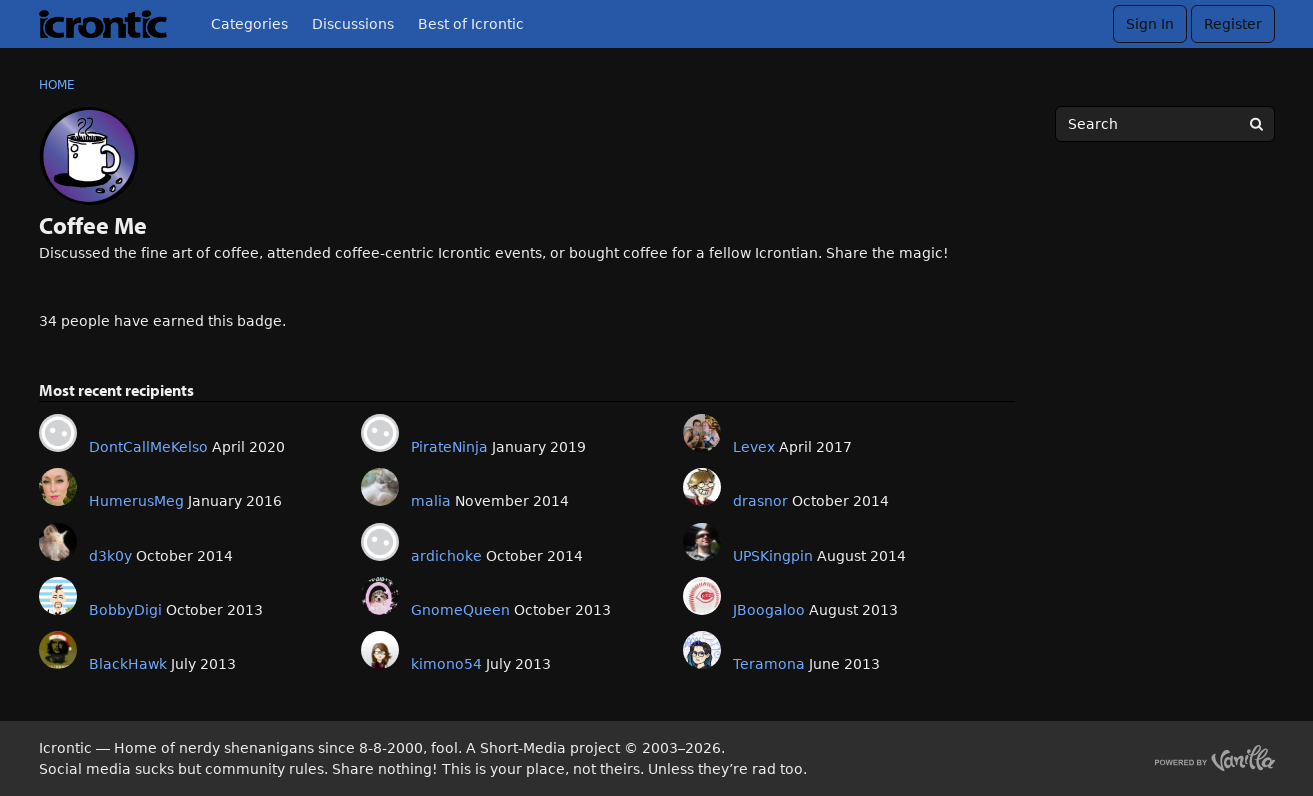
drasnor (760, 501)
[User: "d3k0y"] (58, 542)
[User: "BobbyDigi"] (58, 596)
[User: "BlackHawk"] (58, 650)
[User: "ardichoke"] (380, 542)
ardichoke (446, 556)
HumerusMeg (136, 501)
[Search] (1257, 124)
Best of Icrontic (471, 24)
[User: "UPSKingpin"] (702, 542)
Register (1233, 24)
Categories (249, 24)
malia (431, 501)
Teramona (769, 664)
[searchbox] (1165, 124)
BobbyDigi (125, 610)
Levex (754, 447)
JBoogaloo (769, 610)
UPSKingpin (773, 556)
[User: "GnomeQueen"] (380, 596)
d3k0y (110, 556)
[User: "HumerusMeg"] (58, 487)
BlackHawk (128, 664)
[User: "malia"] (380, 487)
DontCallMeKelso (148, 447)
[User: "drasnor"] (702, 487)
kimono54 (446, 664)
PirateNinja (449, 447)
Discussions (353, 24)
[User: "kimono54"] (380, 650)
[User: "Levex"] (702, 433)
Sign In (1150, 24)
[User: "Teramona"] (702, 650)
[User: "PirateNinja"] (380, 433)
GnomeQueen (460, 610)
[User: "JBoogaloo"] (702, 596)
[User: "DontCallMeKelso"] (58, 433)
